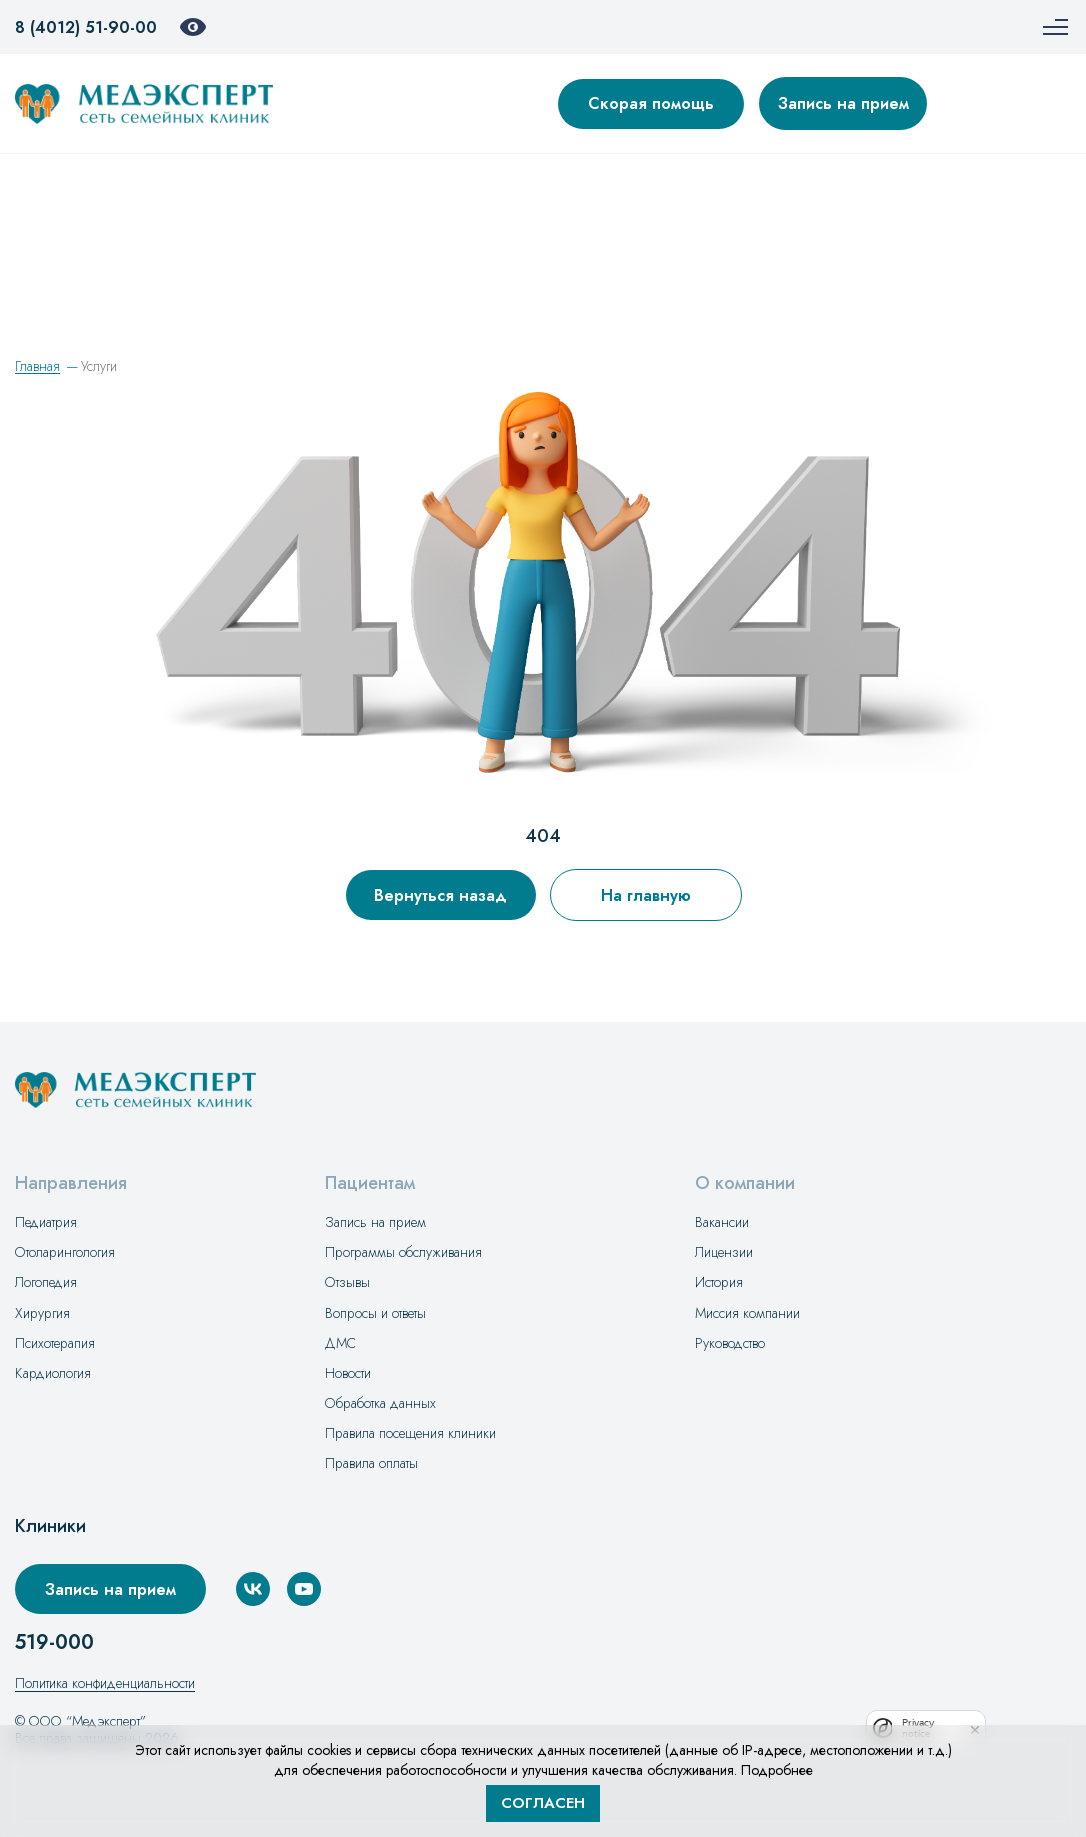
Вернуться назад (440, 895)
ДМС (340, 1343)
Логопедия (46, 1282)
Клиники (50, 1526)
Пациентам (370, 1183)
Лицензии (724, 1252)
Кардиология (53, 1373)
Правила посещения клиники (410, 1433)
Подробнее (777, 1770)
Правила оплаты (371, 1463)
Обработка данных (380, 1403)
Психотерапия (55, 1343)
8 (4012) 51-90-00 (86, 27)
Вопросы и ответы (375, 1313)
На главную (646, 895)
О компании (745, 1183)
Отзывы (347, 1282)
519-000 (54, 1643)
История (719, 1282)
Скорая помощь (651, 103)
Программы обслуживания (403, 1252)
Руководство (730, 1343)
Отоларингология (65, 1252)
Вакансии (722, 1222)
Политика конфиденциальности (105, 1683)
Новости (348, 1373)
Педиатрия (46, 1222)
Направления (71, 1183)
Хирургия (42, 1313)
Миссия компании (747, 1313)
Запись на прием (843, 103)
